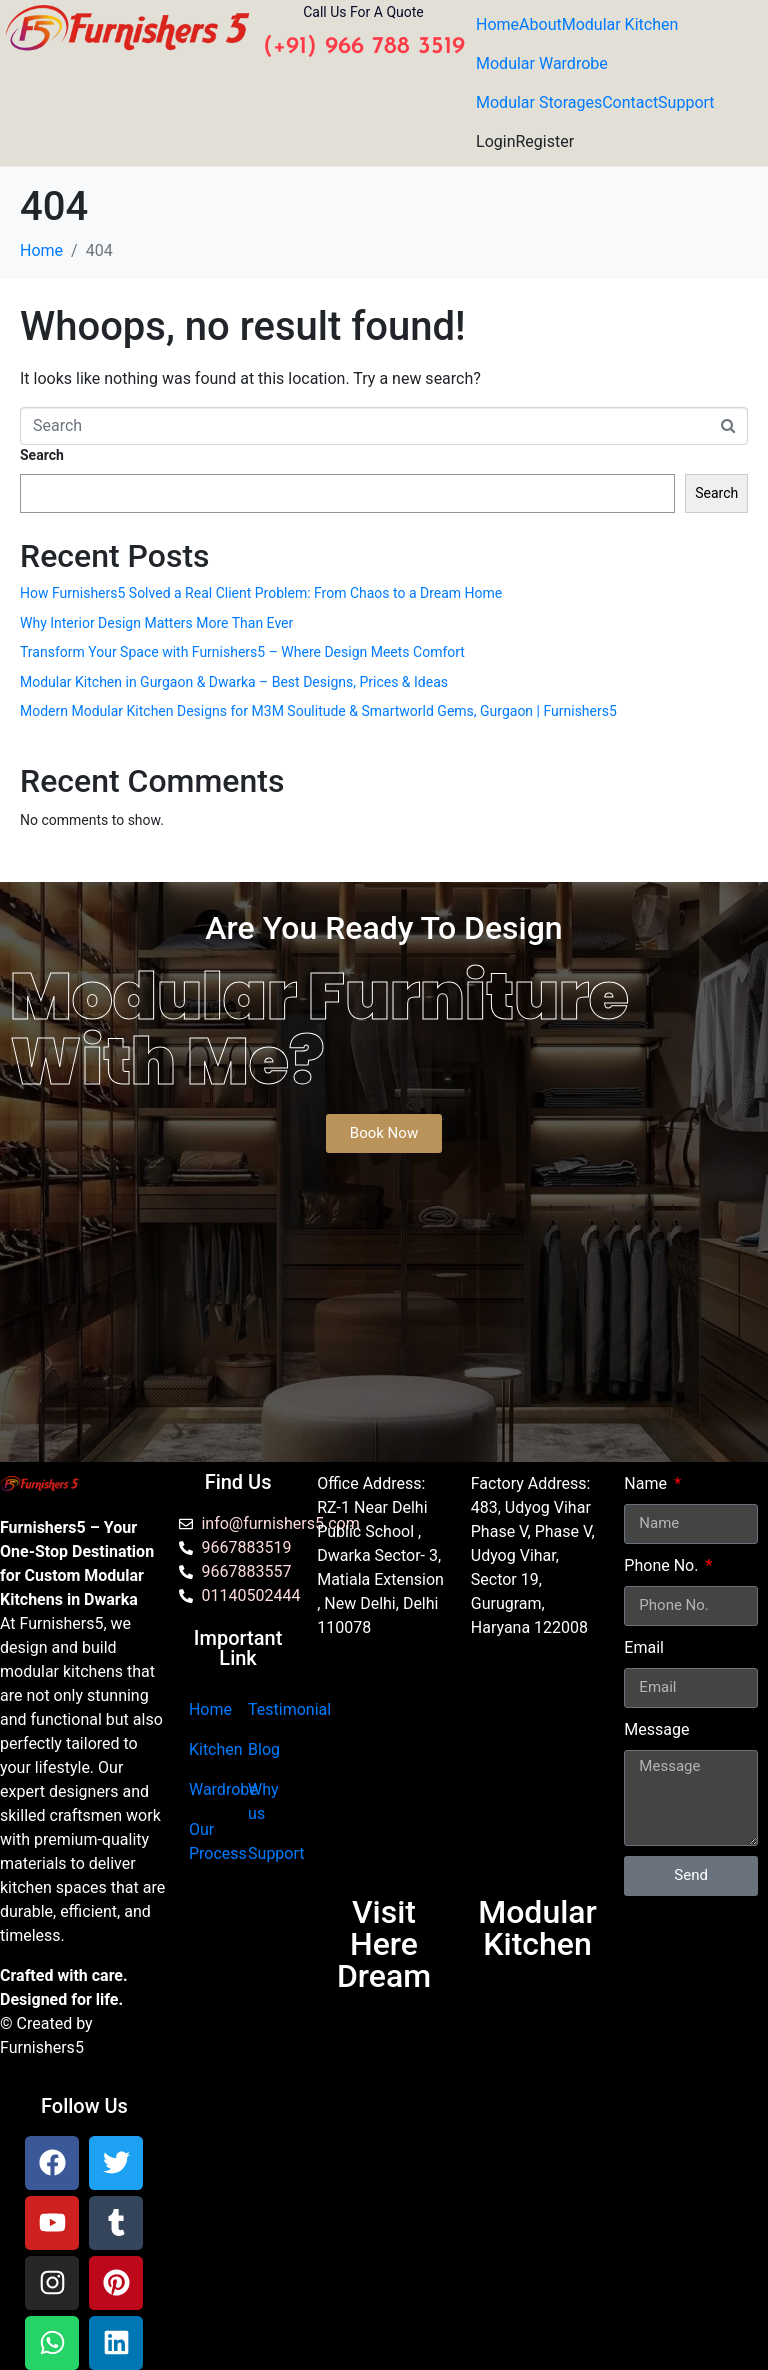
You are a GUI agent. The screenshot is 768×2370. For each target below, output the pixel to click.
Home (497, 24)
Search (42, 455)
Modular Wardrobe (542, 63)
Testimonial (289, 1709)
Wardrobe (223, 1789)
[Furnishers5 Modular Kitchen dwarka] (384, 1776)
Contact (630, 102)
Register (544, 141)
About (540, 24)
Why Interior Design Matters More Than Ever (156, 623)
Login (495, 141)
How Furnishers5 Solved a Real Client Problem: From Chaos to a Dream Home (261, 593)
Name (647, 1483)
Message (656, 1729)
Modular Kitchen (620, 24)
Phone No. (663, 1565)
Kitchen (216, 1749)
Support (686, 102)
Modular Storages (539, 102)
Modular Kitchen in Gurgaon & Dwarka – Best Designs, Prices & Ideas (234, 682)
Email (644, 1647)
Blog (264, 1749)
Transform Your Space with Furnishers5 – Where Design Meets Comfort (242, 652)
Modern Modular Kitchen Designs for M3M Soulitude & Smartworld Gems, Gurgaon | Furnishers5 (318, 711)
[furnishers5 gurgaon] (538, 1776)
